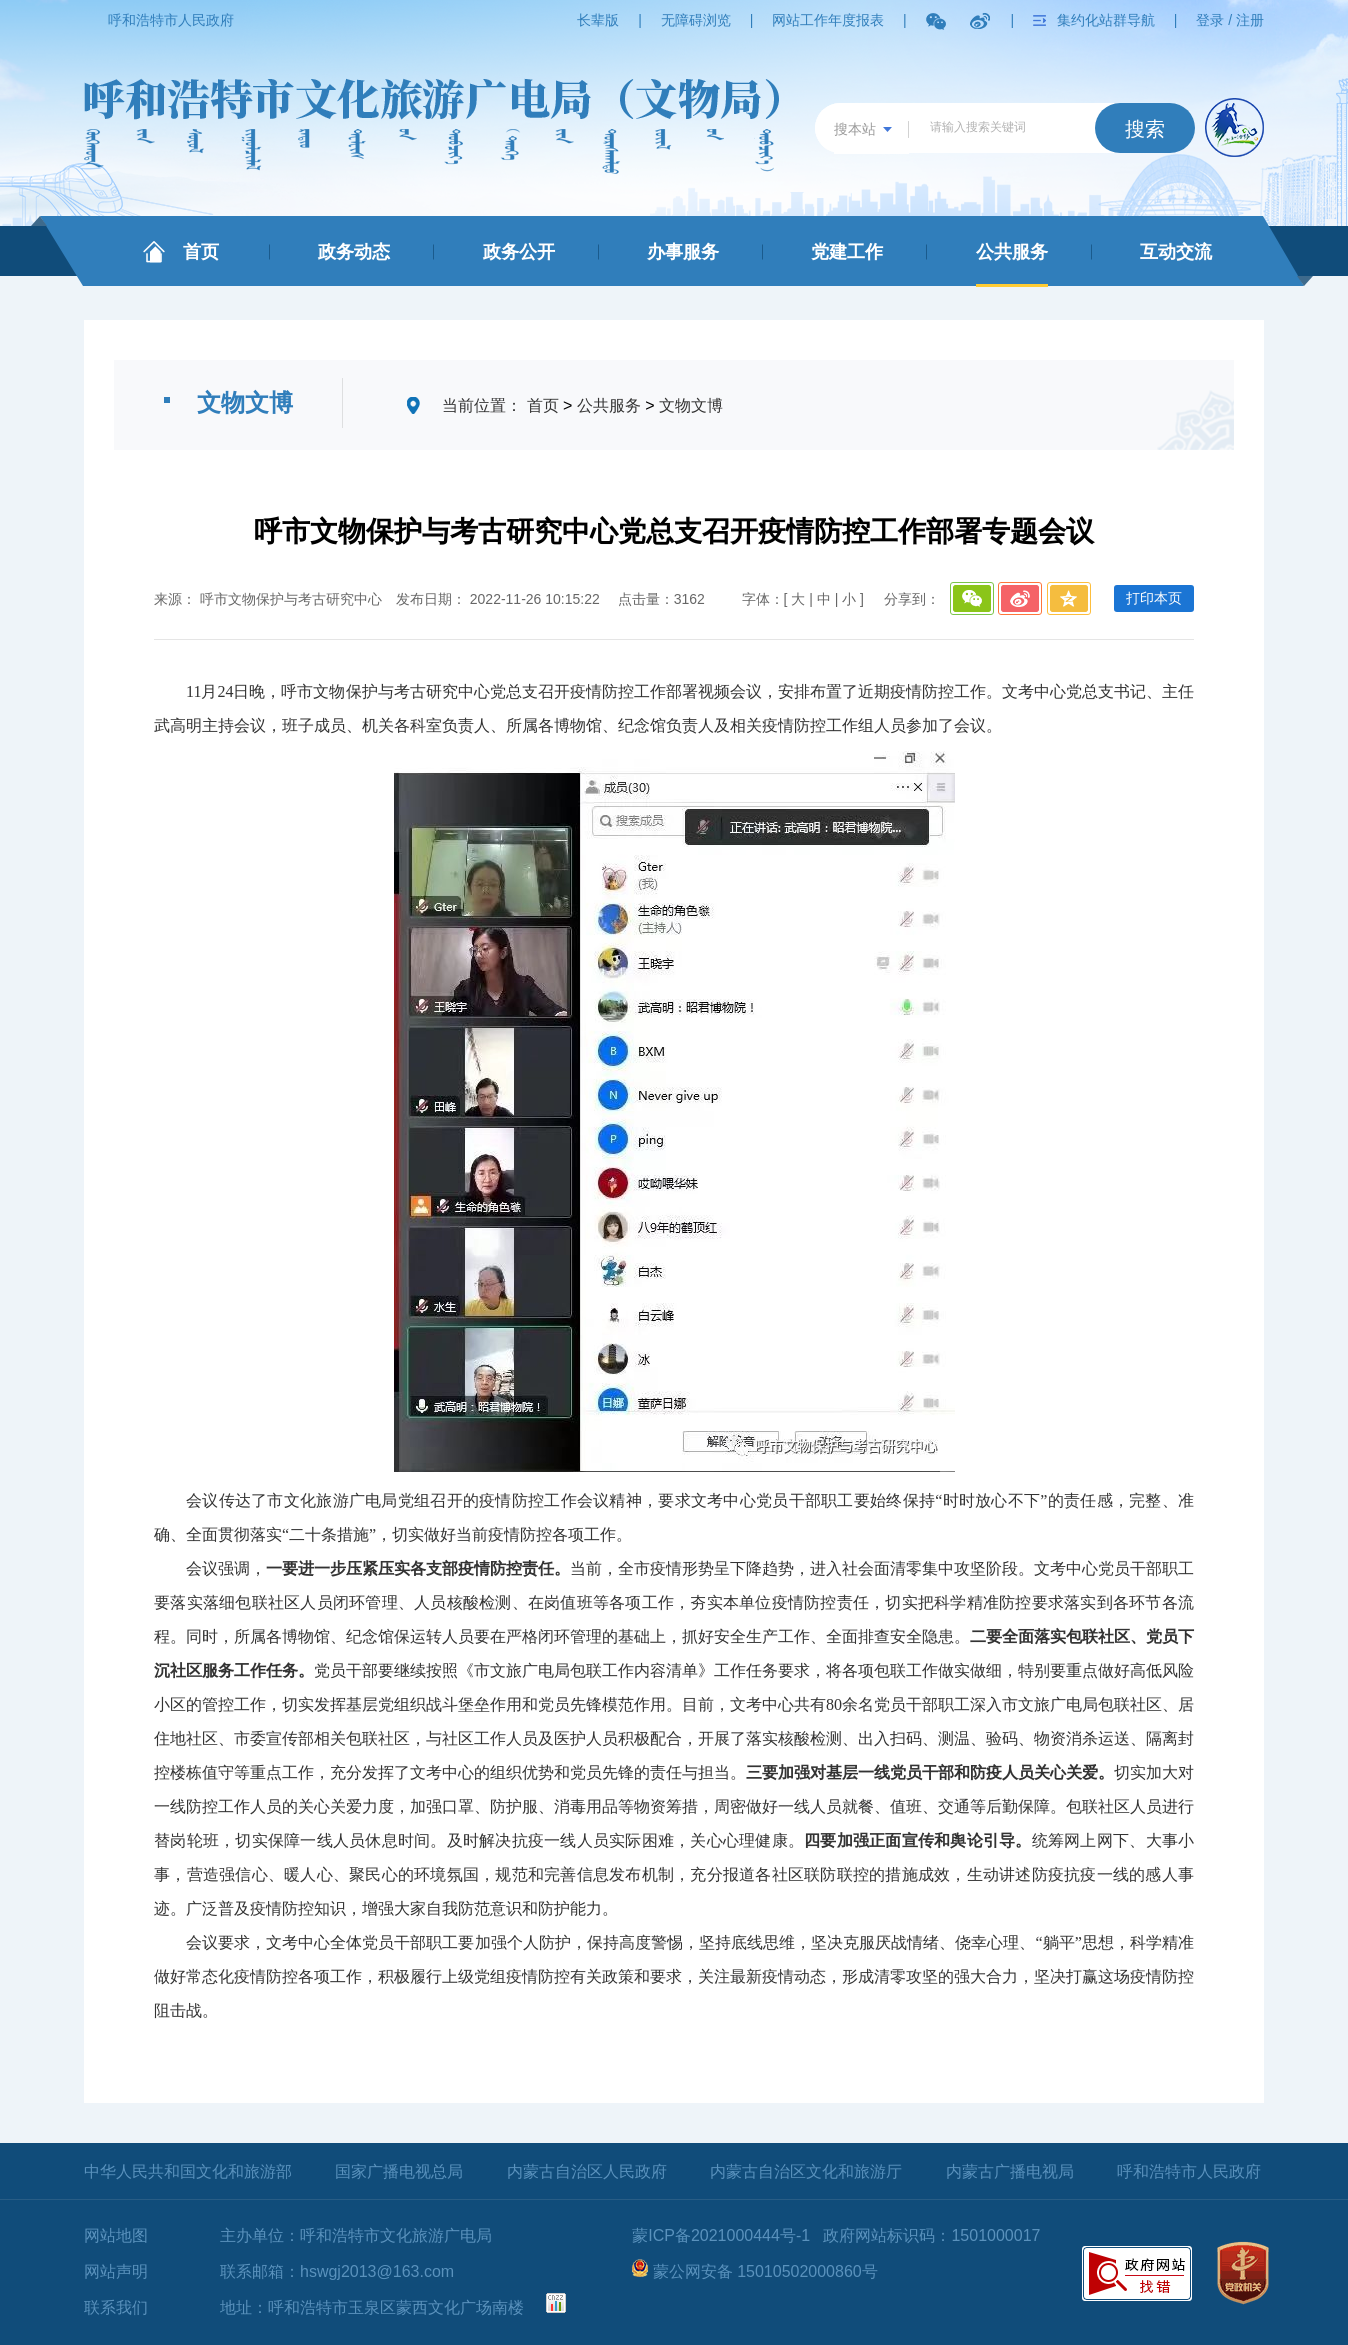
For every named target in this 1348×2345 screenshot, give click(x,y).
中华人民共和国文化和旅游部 (188, 2171)
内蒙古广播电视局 (1010, 2171)
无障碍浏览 (696, 20)
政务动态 (354, 252)
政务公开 (519, 252)
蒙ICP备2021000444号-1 (721, 2235)
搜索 (1145, 129)
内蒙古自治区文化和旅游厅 (806, 2171)
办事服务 (683, 252)
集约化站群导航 (1106, 20)
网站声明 (116, 2271)
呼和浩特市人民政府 (171, 20)
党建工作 (847, 252)
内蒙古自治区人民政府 (587, 2171)
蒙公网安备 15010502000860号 (765, 2271)
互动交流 (1176, 252)
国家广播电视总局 (399, 2171)
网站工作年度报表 (828, 20)
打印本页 (1154, 598)
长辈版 (598, 20)
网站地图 (116, 2235)
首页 (201, 252)
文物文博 (691, 405)
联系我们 (116, 2307)
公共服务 (1012, 252)
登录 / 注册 (1230, 20)
